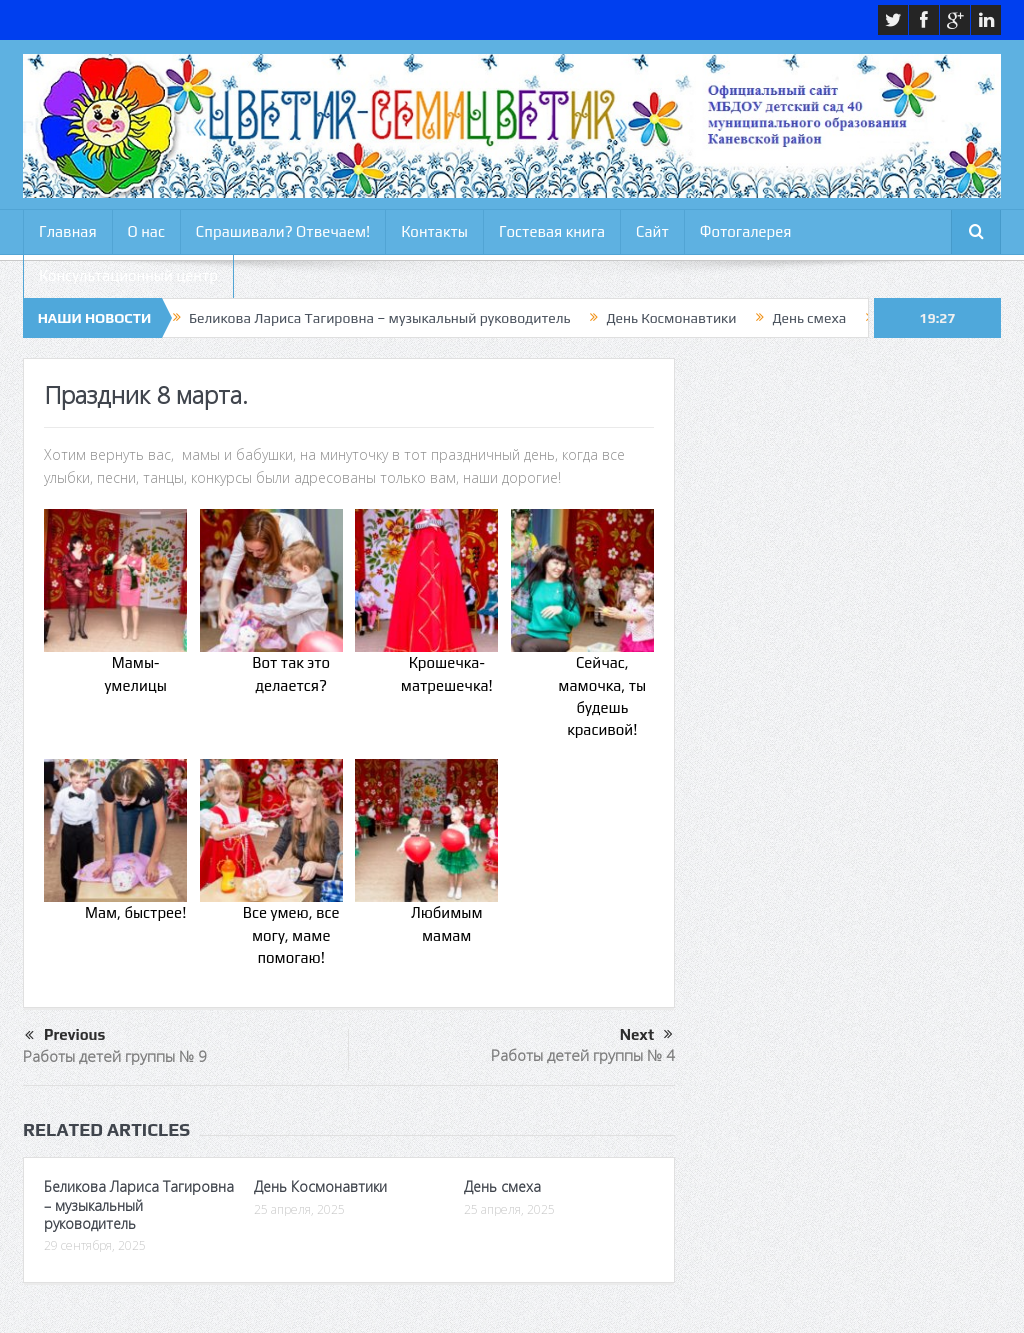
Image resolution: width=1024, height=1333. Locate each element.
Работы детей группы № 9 (115, 1056)
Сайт (652, 231)
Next (646, 1035)
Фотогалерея (746, 231)
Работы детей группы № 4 (583, 1055)
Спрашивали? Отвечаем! (283, 231)
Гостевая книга (552, 231)
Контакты (434, 231)
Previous (65, 1036)
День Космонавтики (671, 318)
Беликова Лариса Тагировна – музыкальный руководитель (379, 318)
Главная (68, 231)
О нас (146, 231)
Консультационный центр (128, 275)
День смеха (809, 318)
